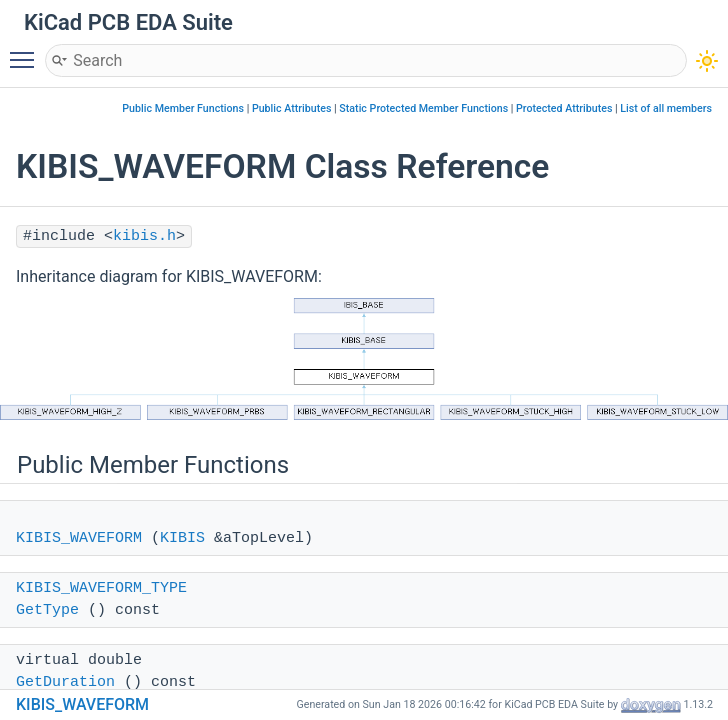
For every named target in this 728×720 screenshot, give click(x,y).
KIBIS (182, 538)
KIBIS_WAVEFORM (79, 538)
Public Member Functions (183, 108)
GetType (47, 610)
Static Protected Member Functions (423, 108)
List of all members (666, 108)
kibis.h (144, 236)
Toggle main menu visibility (27, 51)
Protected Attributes (564, 108)
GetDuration (65, 682)
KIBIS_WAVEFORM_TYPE (101, 588)
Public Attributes (292, 108)
